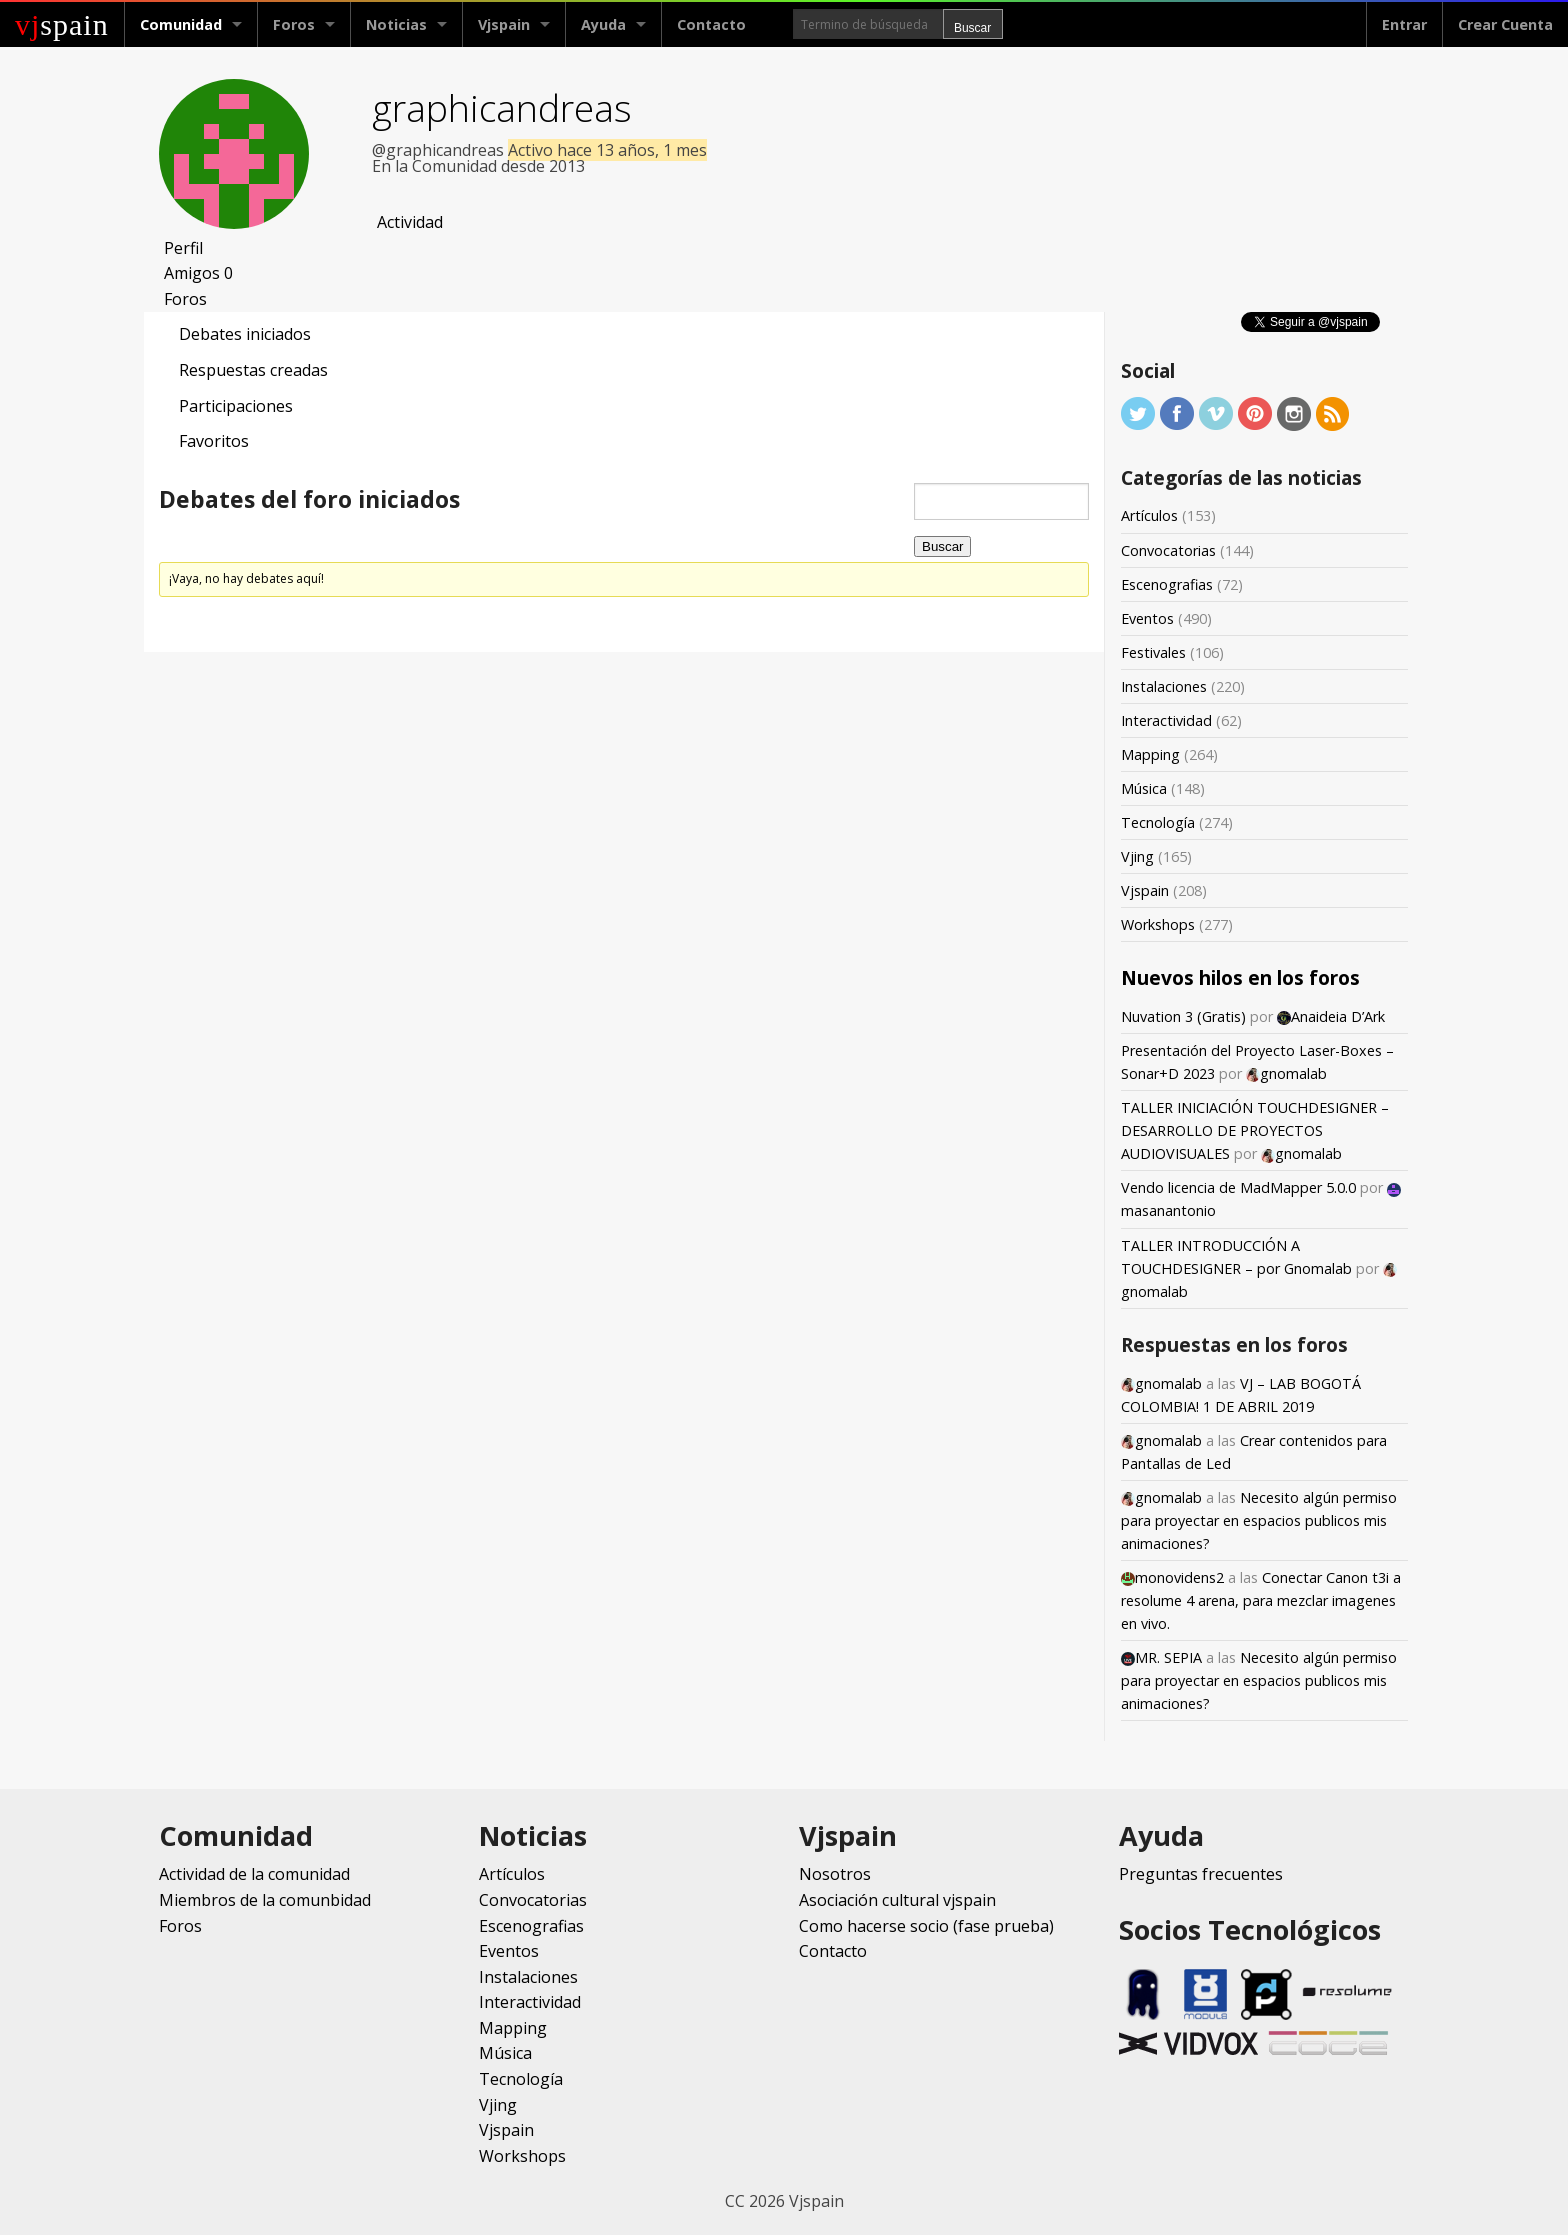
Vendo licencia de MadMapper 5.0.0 (1238, 1187)
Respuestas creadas (253, 370)
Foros (294, 24)
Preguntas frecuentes (1201, 1874)
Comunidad (181, 24)
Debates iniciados (245, 334)
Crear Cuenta (1505, 24)
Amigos (198, 273)
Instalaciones (1164, 686)
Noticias (396, 24)
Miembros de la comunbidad (265, 1900)
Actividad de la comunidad (254, 1874)
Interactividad (1166, 720)
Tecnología (1158, 822)
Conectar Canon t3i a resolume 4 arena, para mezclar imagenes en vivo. (1261, 1600)
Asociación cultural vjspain (897, 1900)
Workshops (1158, 924)
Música (1144, 788)
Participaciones (236, 406)
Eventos (1147, 618)
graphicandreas (502, 107)
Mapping (1150, 754)
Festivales (1153, 652)
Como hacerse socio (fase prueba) (926, 1926)
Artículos (1149, 515)
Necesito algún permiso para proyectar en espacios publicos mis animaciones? (1259, 1520)
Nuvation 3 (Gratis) (1183, 1016)
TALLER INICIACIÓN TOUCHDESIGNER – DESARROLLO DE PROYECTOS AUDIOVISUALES (1255, 1130)
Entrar (1404, 24)
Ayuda (603, 24)
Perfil (183, 248)
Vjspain (504, 24)
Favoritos (214, 441)
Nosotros (835, 1874)
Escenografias (1167, 584)
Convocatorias (1168, 550)
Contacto (711, 24)
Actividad (410, 222)
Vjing (1137, 856)
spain (62, 24)
